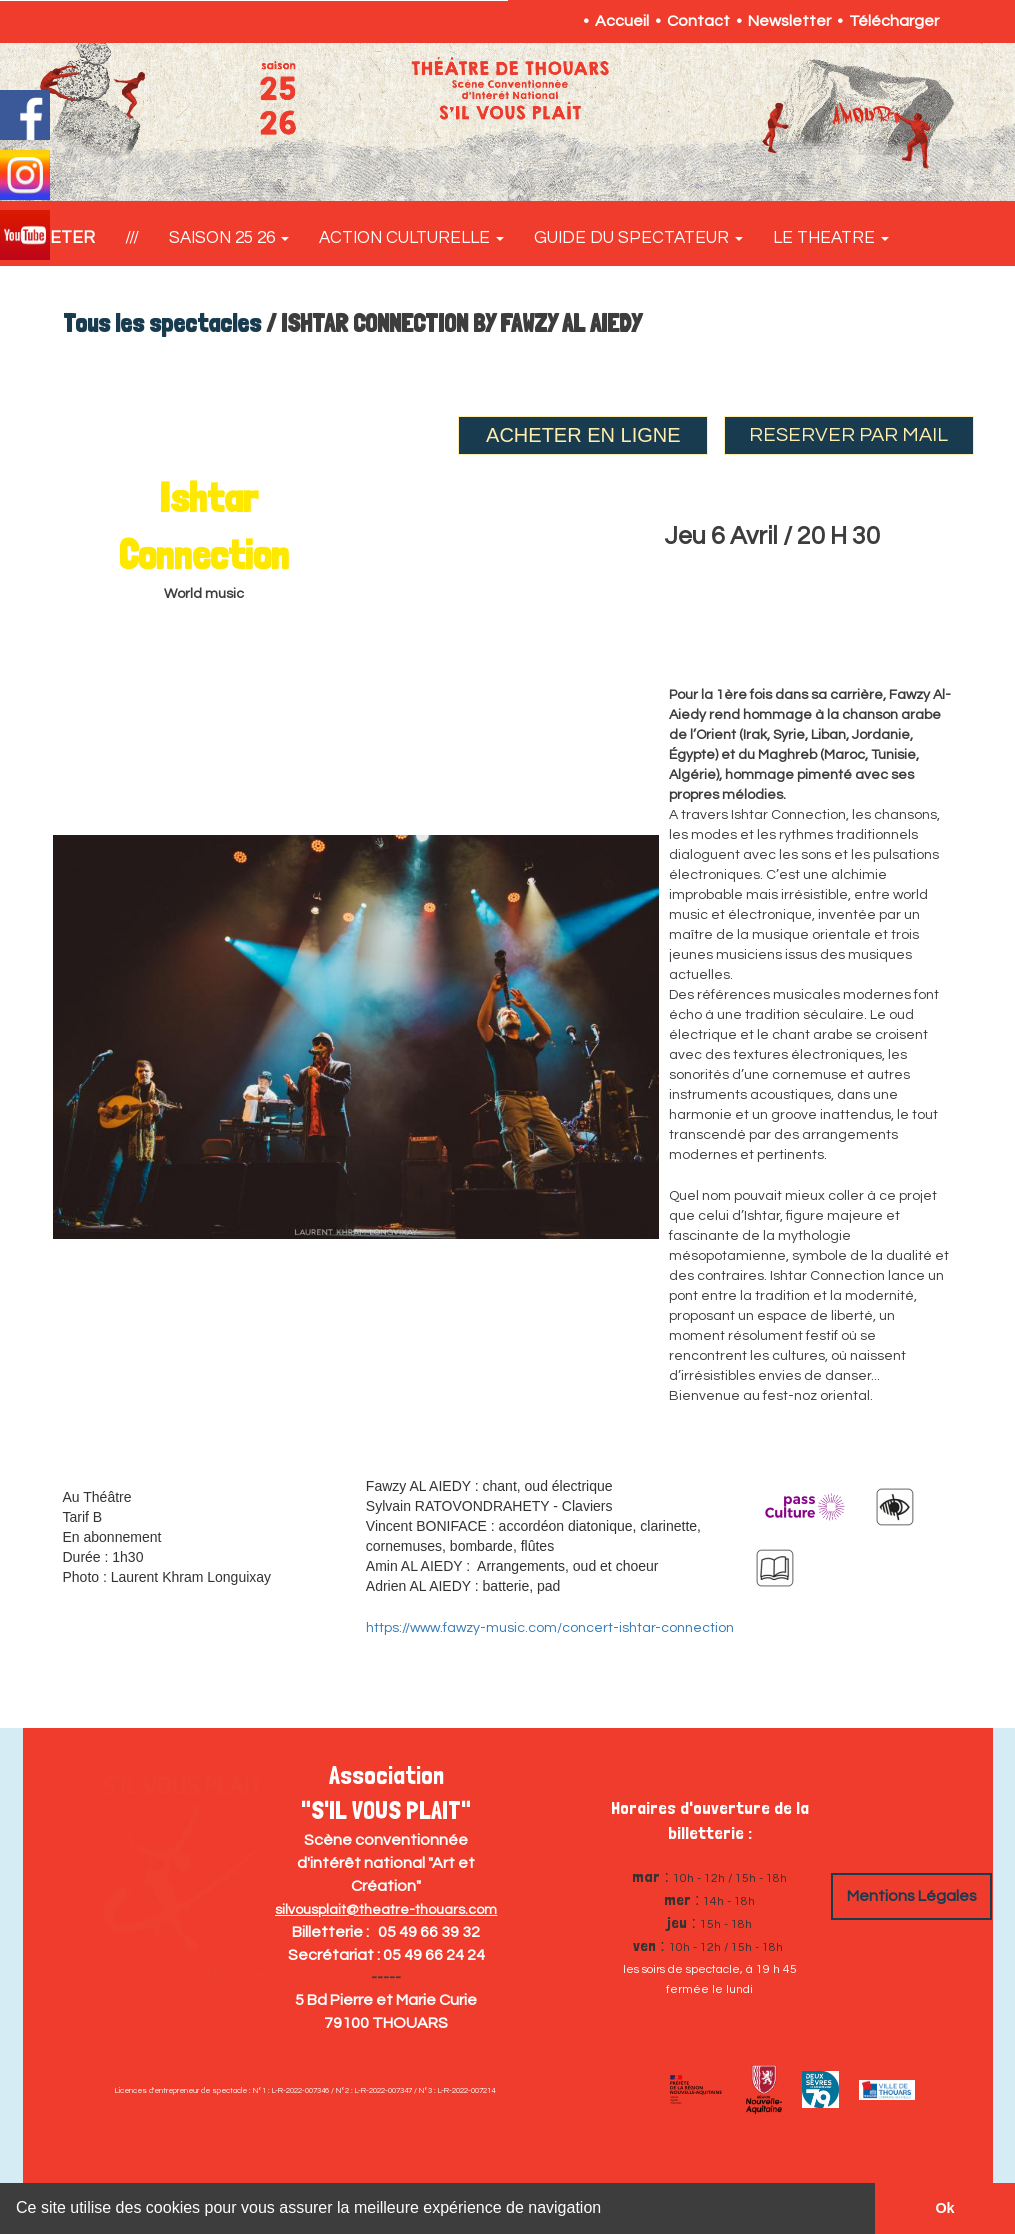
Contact (698, 21)
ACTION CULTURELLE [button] (411, 238)
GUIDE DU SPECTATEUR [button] (638, 238)
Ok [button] (944, 2208)
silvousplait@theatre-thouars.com (386, 1910)
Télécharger (894, 21)
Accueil (622, 21)
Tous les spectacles (162, 323)
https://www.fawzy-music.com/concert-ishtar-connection (550, 1628)
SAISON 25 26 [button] (229, 238)
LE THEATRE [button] (831, 238)
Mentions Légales (912, 1896)
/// (132, 238)
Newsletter (789, 21)
